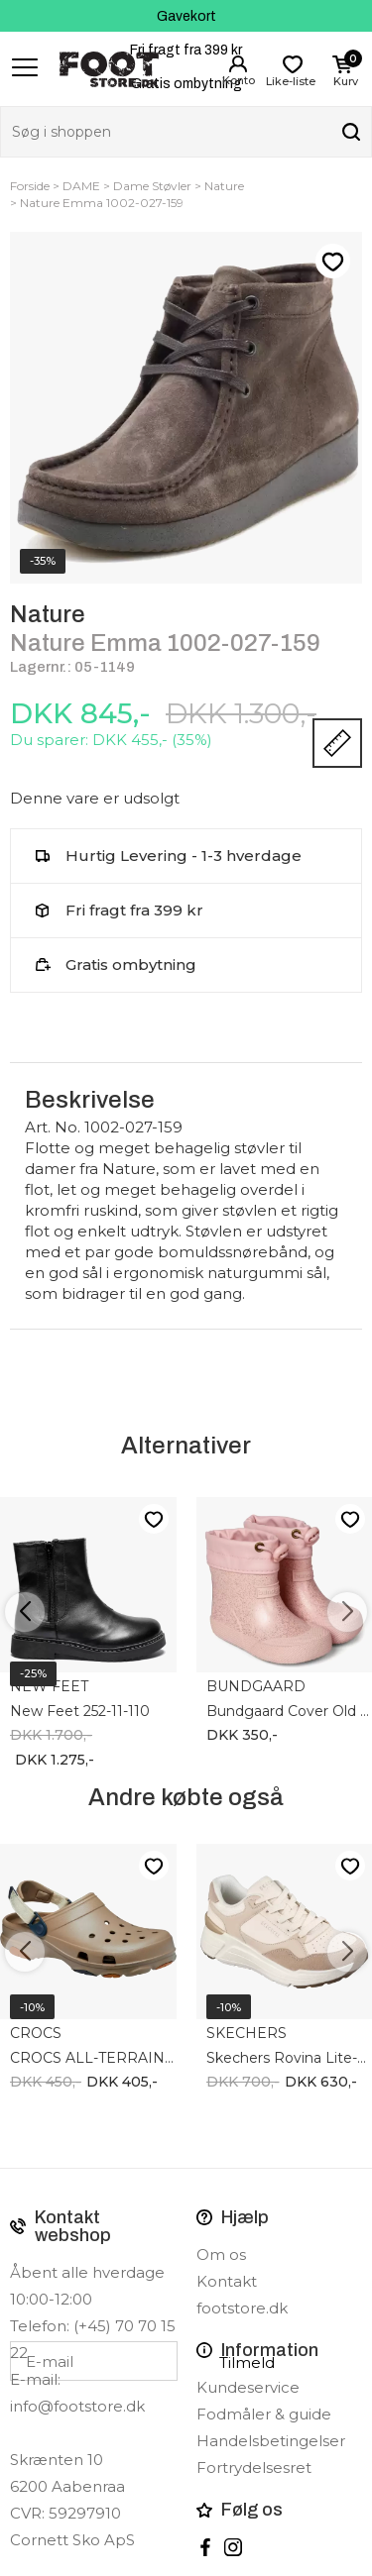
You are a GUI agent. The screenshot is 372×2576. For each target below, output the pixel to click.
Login (238, 64)
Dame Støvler (152, 185)
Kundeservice (248, 2387)
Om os (221, 2254)
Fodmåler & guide (263, 2414)
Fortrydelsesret (253, 2467)
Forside (30, 185)
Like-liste (332, 261)
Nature (224, 185)
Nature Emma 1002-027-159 (102, 202)
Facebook (205, 2547)
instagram (233, 2547)
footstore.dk (242, 2308)
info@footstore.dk (77, 2406)
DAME (81, 185)
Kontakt (226, 2281)
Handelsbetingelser (270, 2440)
